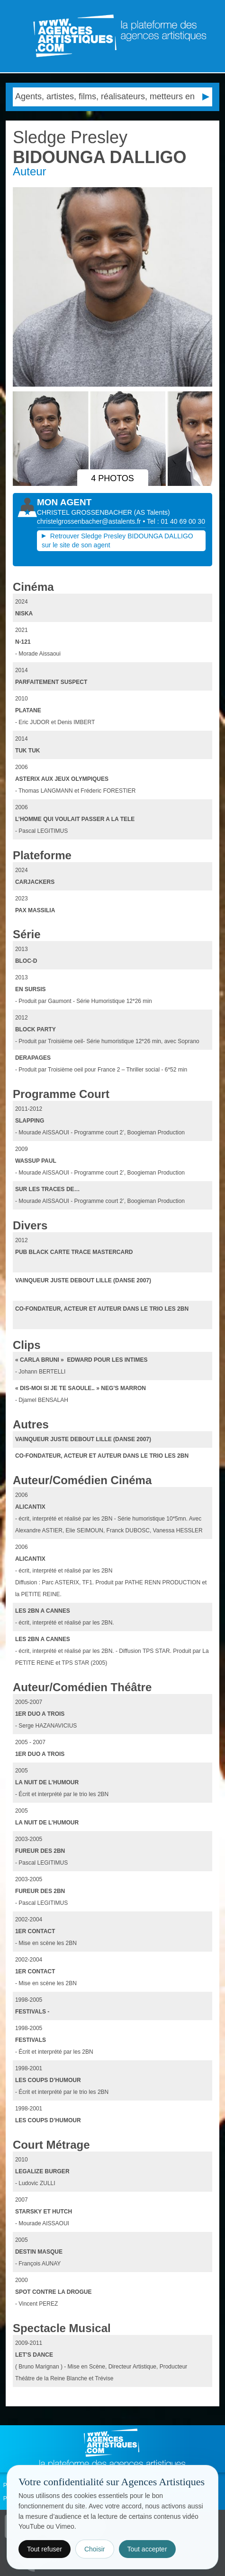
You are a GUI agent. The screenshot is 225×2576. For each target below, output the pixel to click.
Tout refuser (44, 2549)
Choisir (94, 2549)
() (152, 512)
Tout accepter (147, 2549)
